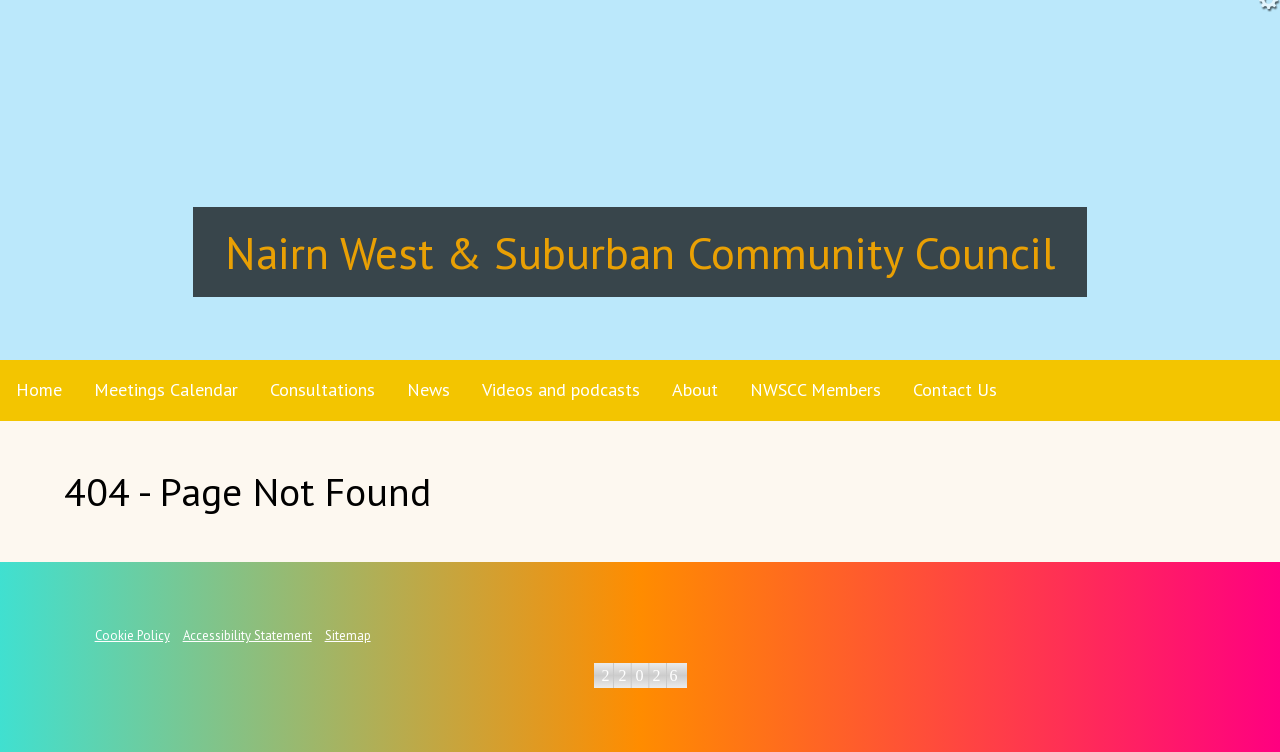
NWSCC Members (815, 389)
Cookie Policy (132, 635)
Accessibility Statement (247, 635)
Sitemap (348, 635)
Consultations (322, 389)
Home (39, 389)
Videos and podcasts (561, 389)
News (428, 389)
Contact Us (955, 389)
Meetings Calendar (166, 389)
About (695, 389)
